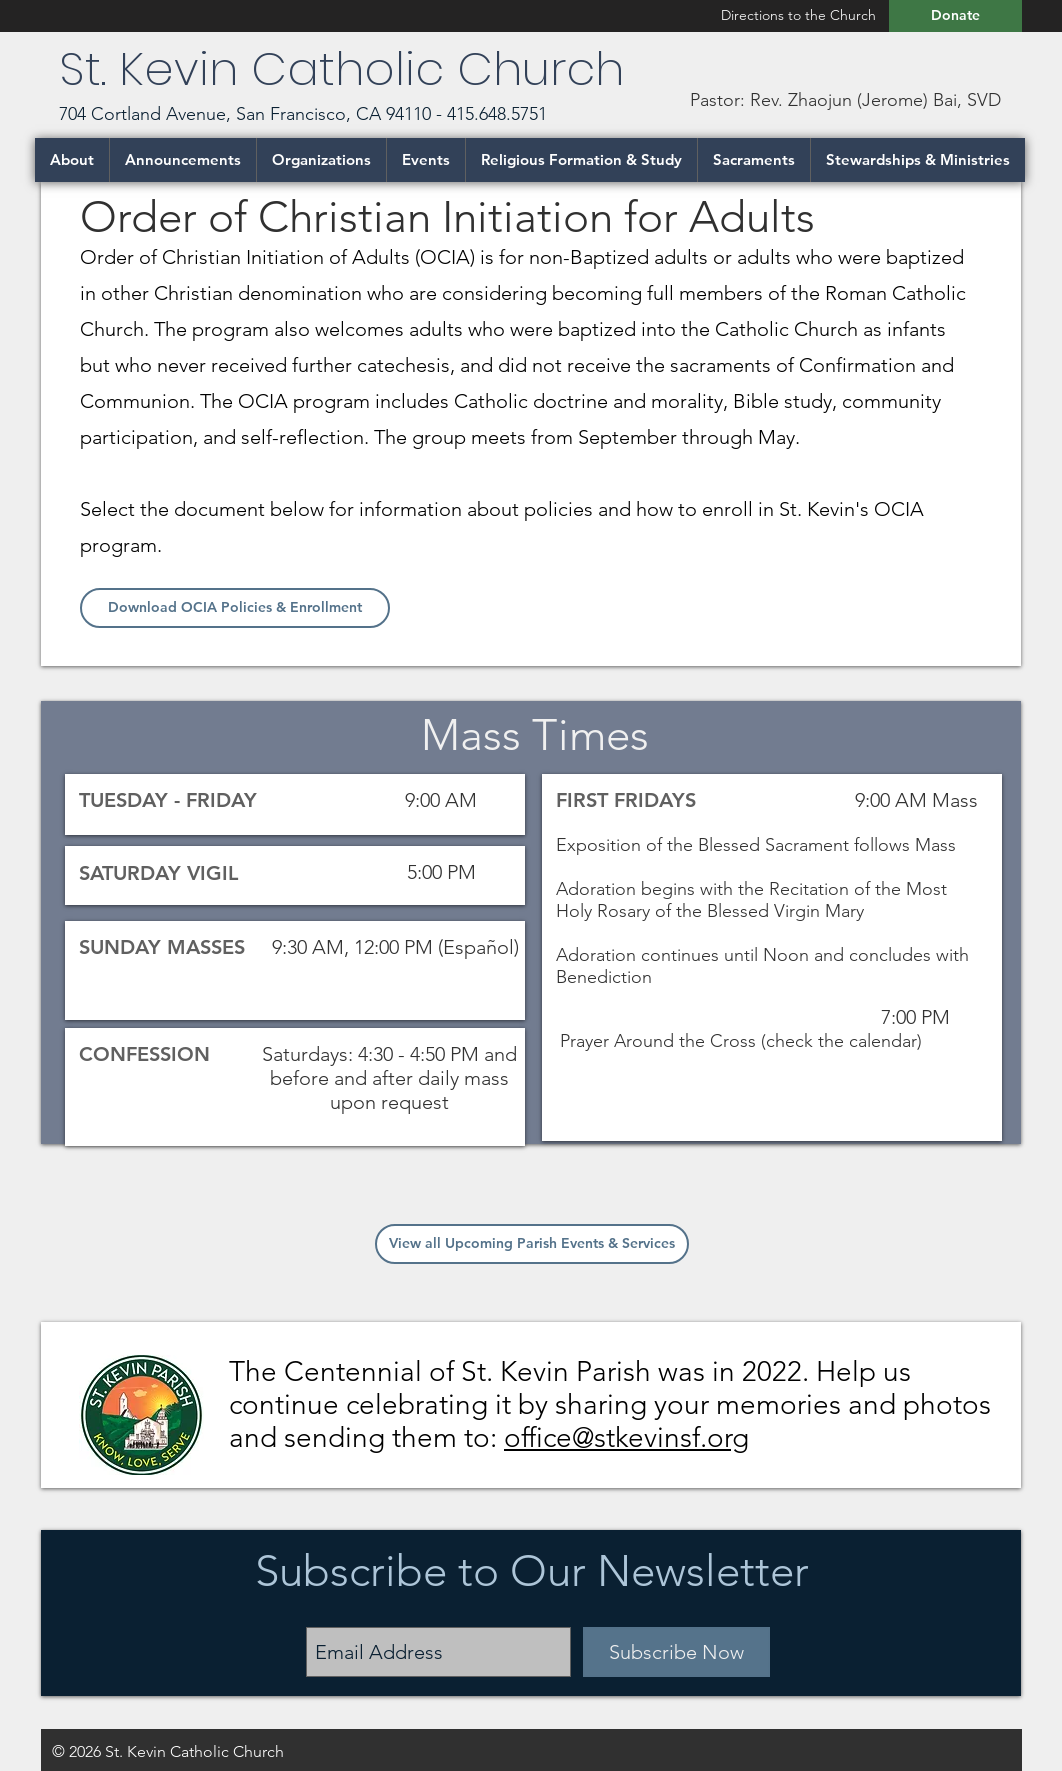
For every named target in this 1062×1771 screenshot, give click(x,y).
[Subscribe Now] (676, 1652)
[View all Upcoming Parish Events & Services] (532, 1244)
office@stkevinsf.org (626, 1437)
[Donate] (955, 16)
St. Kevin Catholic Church (348, 69)
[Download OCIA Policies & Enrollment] (235, 608)
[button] (72, 160)
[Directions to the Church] (798, 15)
